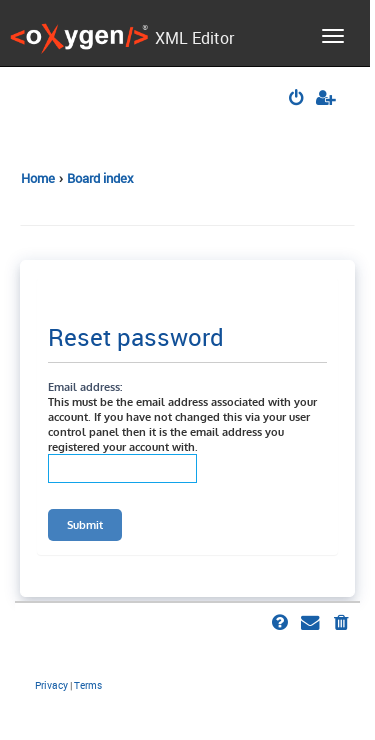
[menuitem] (297, 99)
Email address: (85, 386)
